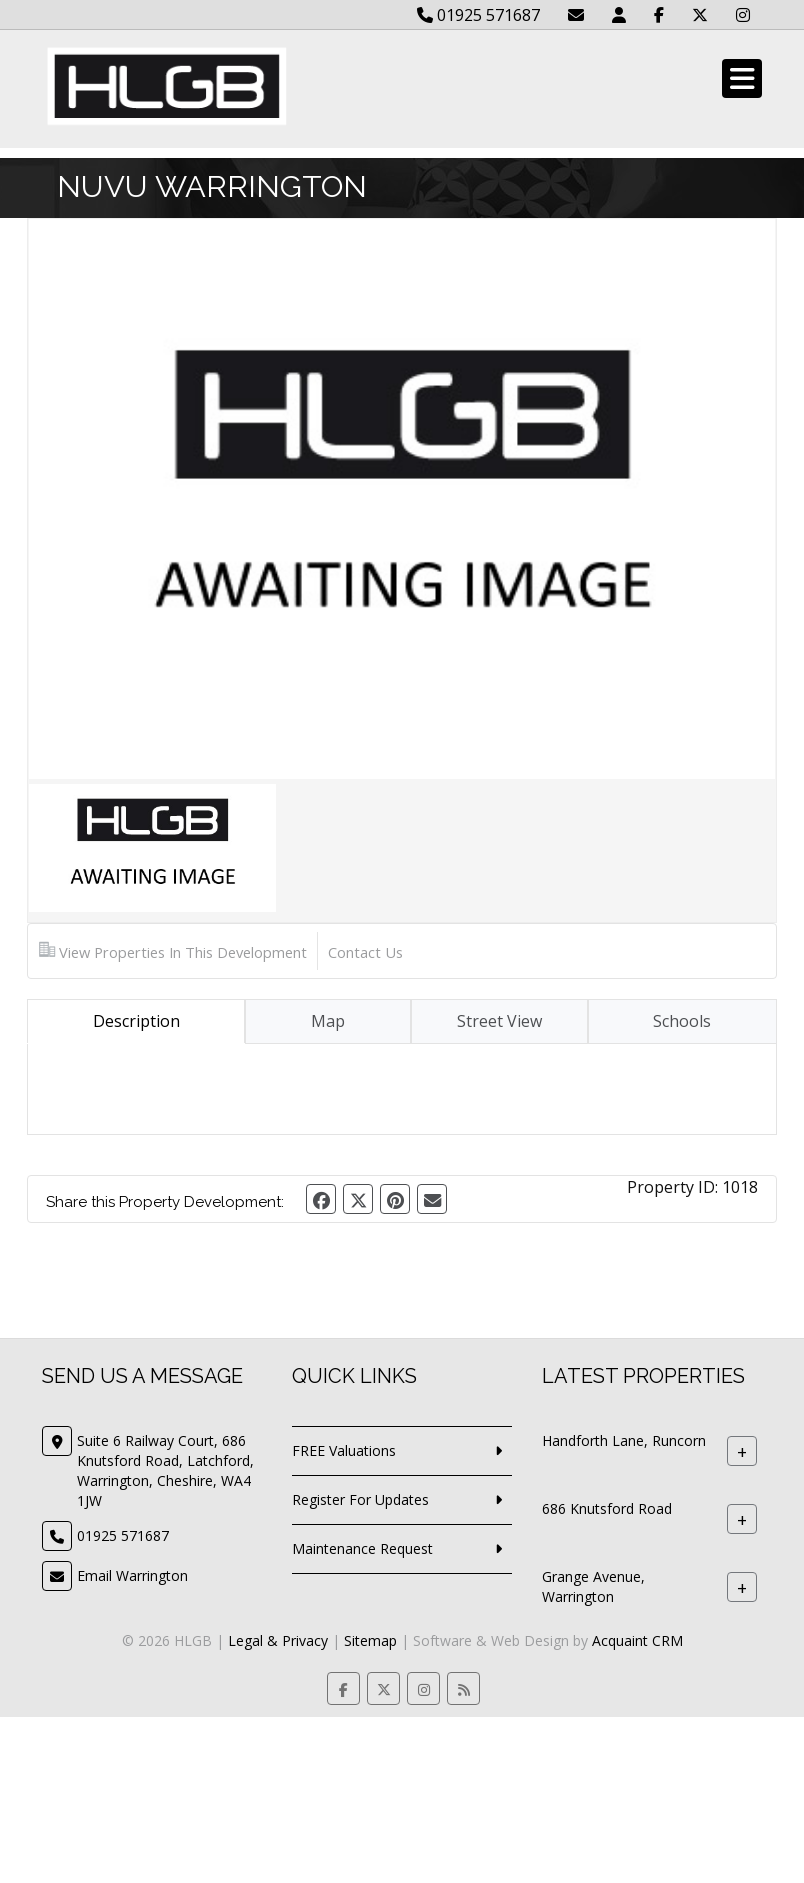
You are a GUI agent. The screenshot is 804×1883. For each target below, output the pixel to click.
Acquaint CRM (637, 1640)
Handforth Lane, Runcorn (624, 1440)
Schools (682, 1021)
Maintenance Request (362, 1548)
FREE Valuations (344, 1450)
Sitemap (370, 1640)
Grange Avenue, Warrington (593, 1586)
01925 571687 (478, 15)
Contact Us (365, 952)
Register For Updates (360, 1499)
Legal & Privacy (278, 1640)
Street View (499, 1021)
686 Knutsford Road (607, 1508)
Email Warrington (132, 1575)
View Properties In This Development (183, 952)
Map (328, 1021)
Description (136, 1021)
